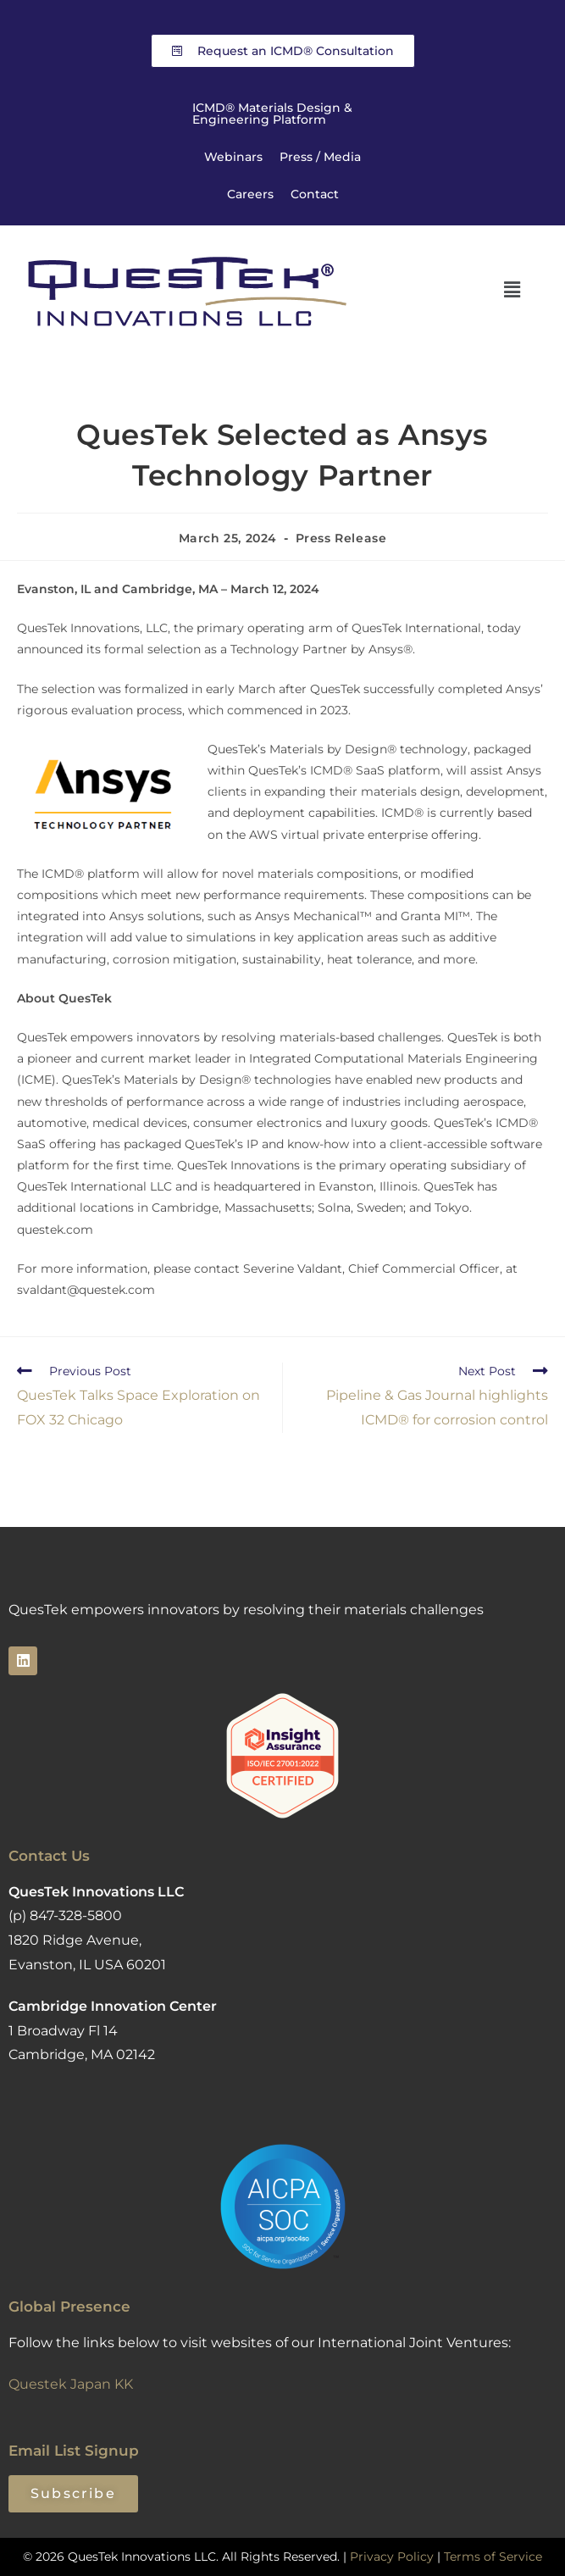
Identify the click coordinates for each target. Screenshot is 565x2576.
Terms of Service (493, 2556)
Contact (315, 194)
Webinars (233, 156)
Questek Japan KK (70, 2384)
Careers (250, 194)
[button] (512, 290)
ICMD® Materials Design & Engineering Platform (272, 113)
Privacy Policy (392, 2556)
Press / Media (320, 156)
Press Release (341, 538)
